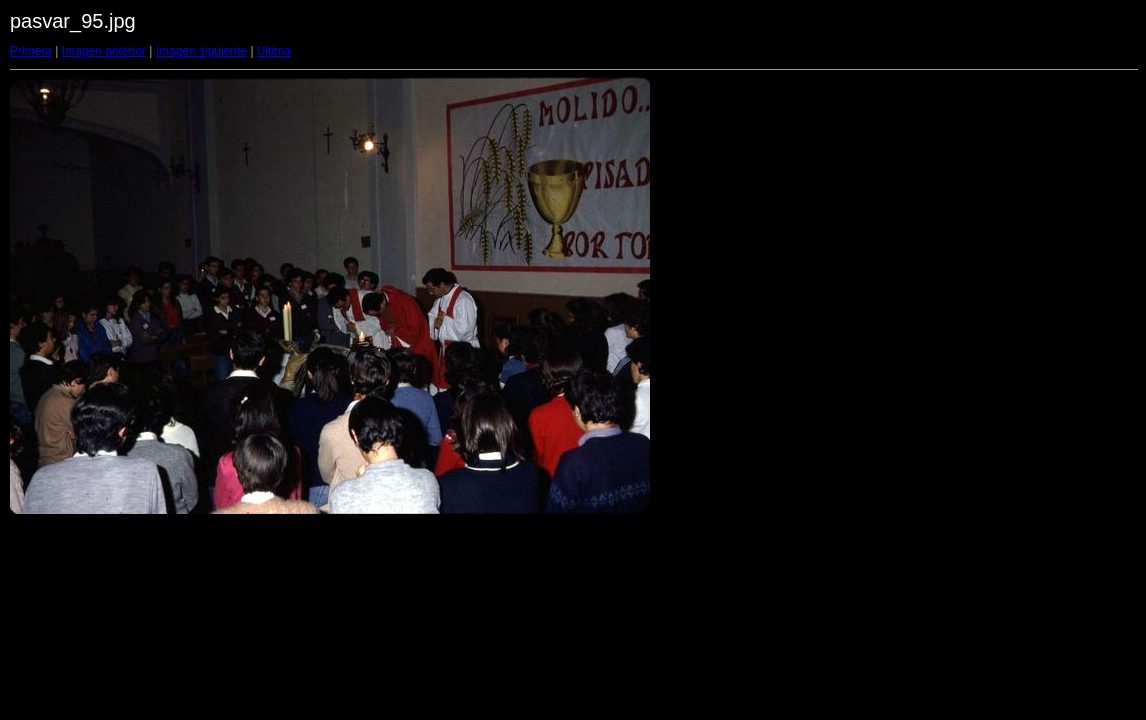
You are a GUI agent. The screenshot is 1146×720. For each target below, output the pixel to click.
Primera (31, 51)
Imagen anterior (104, 51)
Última (274, 51)
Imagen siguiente (201, 51)
